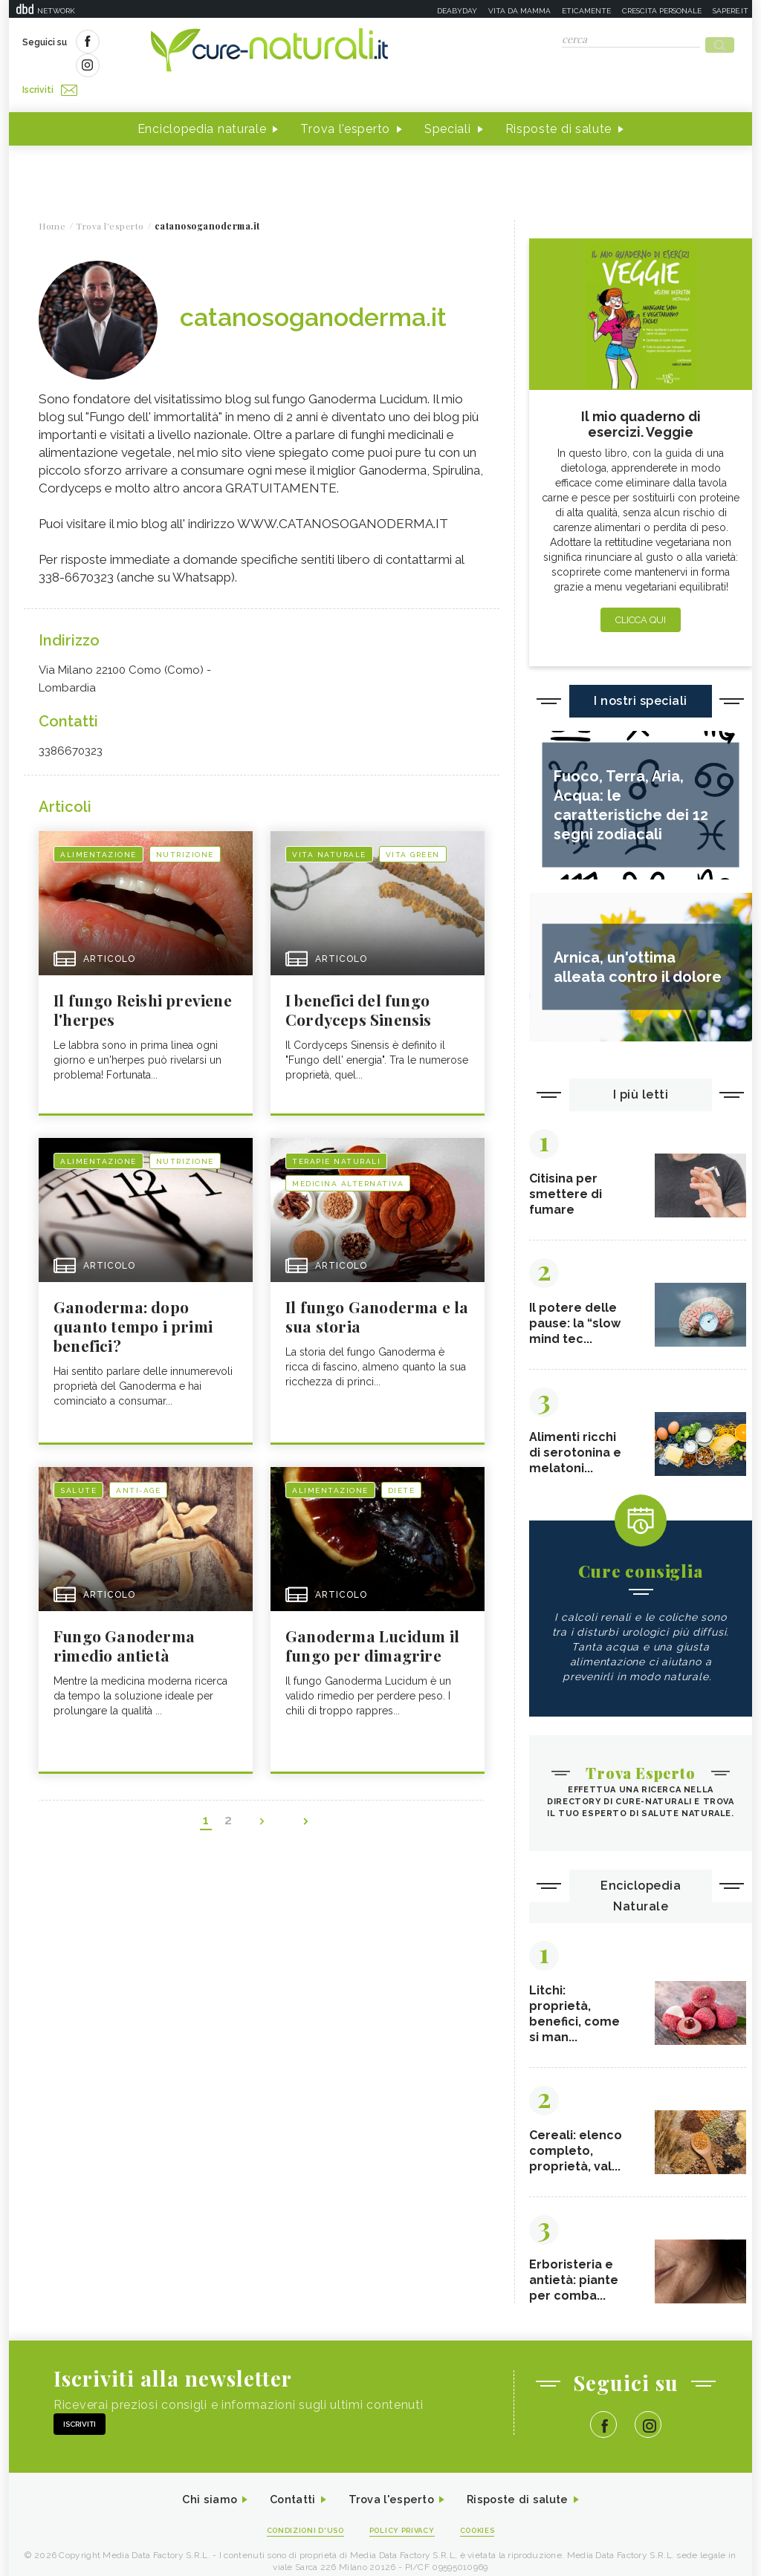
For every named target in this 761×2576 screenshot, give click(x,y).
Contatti (286, 2486)
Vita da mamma (519, 11)
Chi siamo (198, 2486)
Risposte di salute (558, 103)
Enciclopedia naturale (202, 103)
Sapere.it (730, 11)
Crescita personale (662, 11)
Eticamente (586, 11)
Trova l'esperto (345, 103)
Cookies (487, 2518)
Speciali (447, 103)
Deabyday (457, 11)
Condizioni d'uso (298, 2518)
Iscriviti (189, 43)
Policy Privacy (404, 2518)
